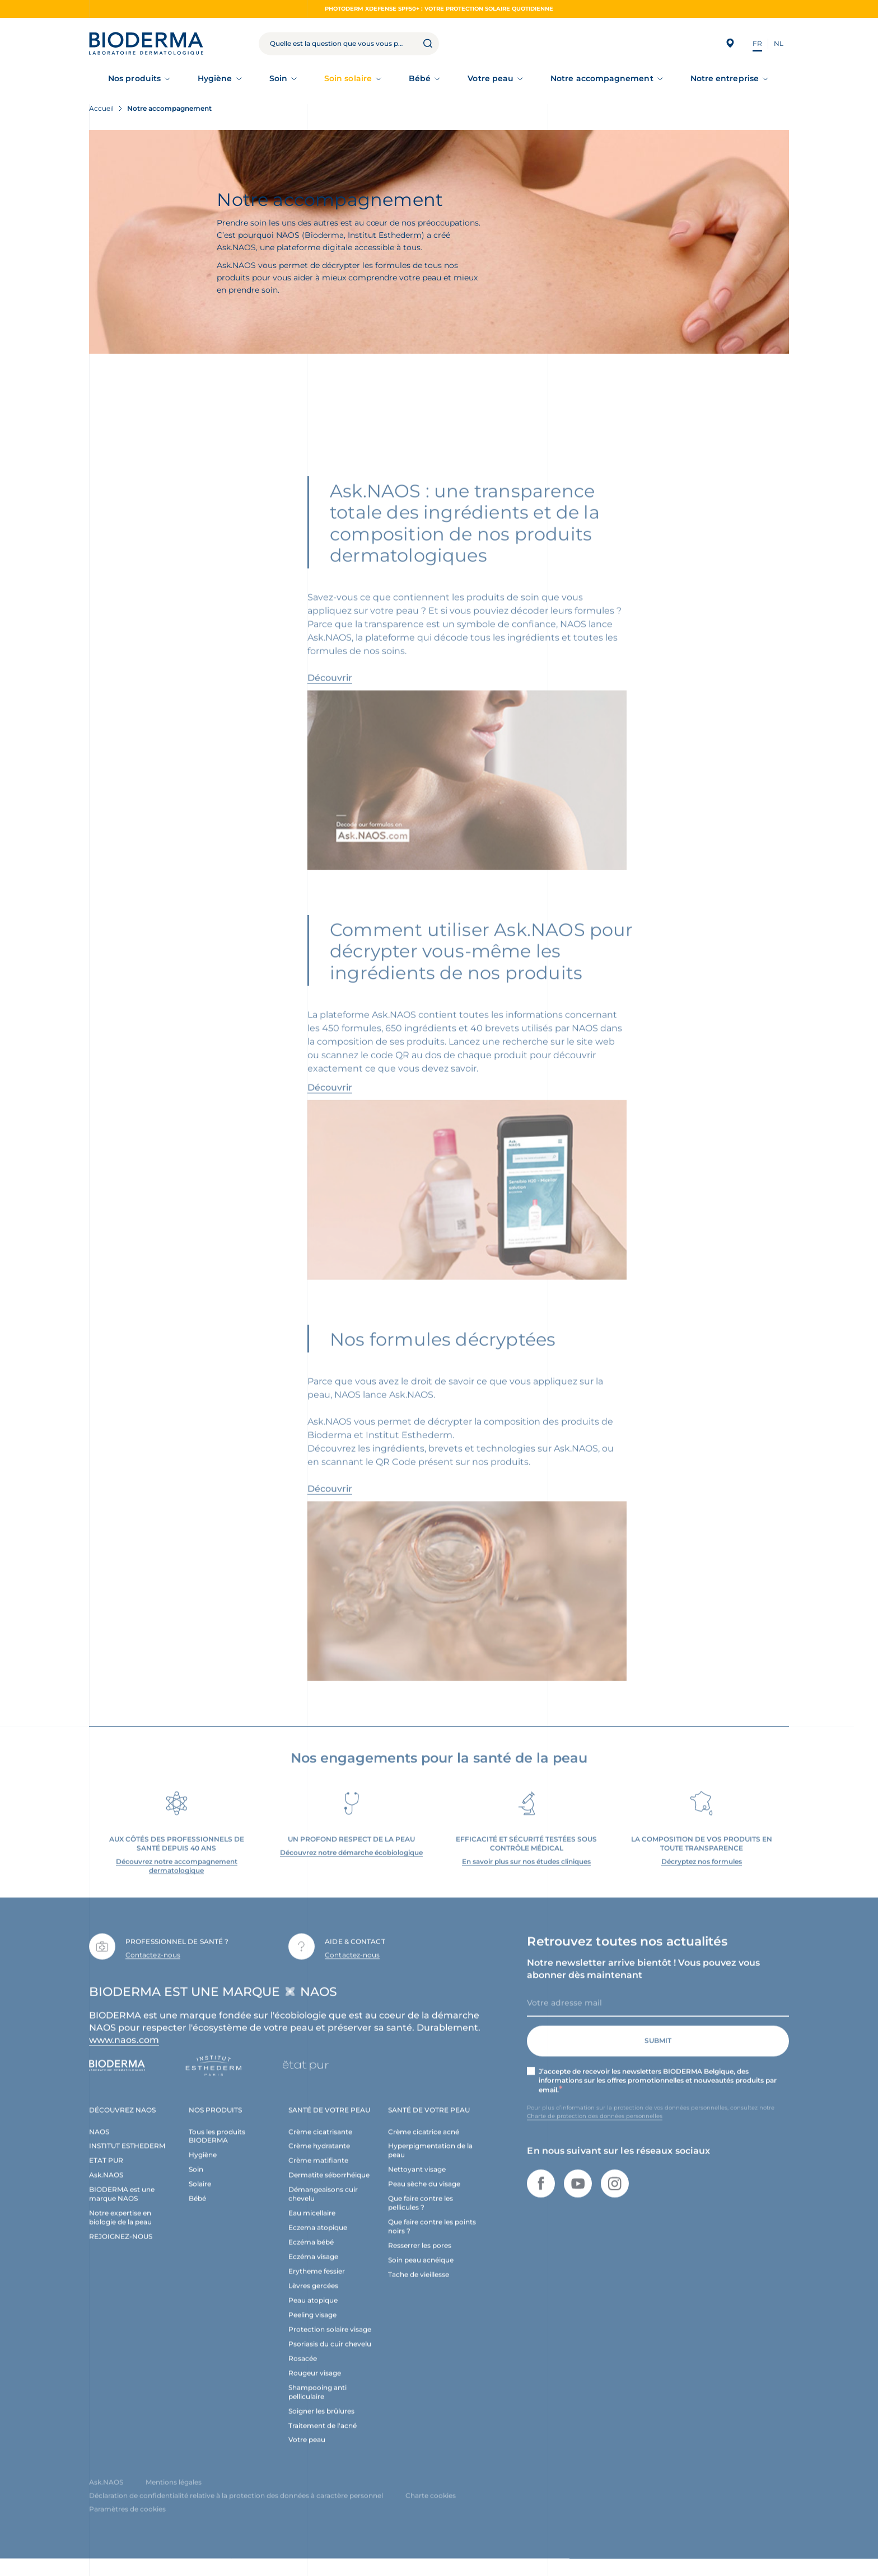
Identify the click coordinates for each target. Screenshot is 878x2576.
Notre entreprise (724, 78)
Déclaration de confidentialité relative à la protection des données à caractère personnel (236, 2509)
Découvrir (329, 692)
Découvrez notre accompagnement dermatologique (176, 1879)
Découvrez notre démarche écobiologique (351, 1866)
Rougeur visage (314, 2386)
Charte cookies (430, 2509)
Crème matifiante (318, 2174)
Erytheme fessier (316, 2285)
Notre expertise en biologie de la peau (120, 2231)
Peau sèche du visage (424, 2198)
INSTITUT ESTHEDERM (127, 2160)
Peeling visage (312, 2329)
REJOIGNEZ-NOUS (120, 2250)
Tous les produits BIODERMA (217, 2150)
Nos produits (134, 78)
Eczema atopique (317, 2241)
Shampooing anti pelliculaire (317, 2405)
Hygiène (215, 78)
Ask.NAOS (106, 2189)
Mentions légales (174, 2496)
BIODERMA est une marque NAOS (122, 2208)
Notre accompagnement (601, 78)
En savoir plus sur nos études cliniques (526, 1875)
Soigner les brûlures (321, 2424)
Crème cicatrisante (320, 2145)
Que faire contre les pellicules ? (420, 2217)
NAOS (99, 2145)
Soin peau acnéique (421, 2274)
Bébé (420, 78)
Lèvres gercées (313, 2300)
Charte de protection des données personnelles (594, 2130)
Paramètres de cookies (127, 2523)
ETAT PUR (106, 2174)
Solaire (200, 2198)
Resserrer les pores (419, 2259)
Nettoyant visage (417, 2183)
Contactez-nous (152, 1969)
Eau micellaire (311, 2227)
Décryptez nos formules (701, 1875)
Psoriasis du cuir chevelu (329, 2358)
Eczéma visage (313, 2271)
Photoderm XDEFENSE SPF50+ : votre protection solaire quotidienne (439, 8)
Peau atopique (313, 2314)
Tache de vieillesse (418, 2288)
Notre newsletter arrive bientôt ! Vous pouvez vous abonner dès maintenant (643, 1982)
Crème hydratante (319, 2160)
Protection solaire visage (329, 2343)
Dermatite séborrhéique (329, 2189)
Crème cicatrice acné (423, 2145)
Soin (278, 78)
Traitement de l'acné (322, 2439)
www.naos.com (124, 2053)
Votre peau (490, 78)
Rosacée (302, 2372)
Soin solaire (348, 78)
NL (778, 43)
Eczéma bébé (311, 2256)
